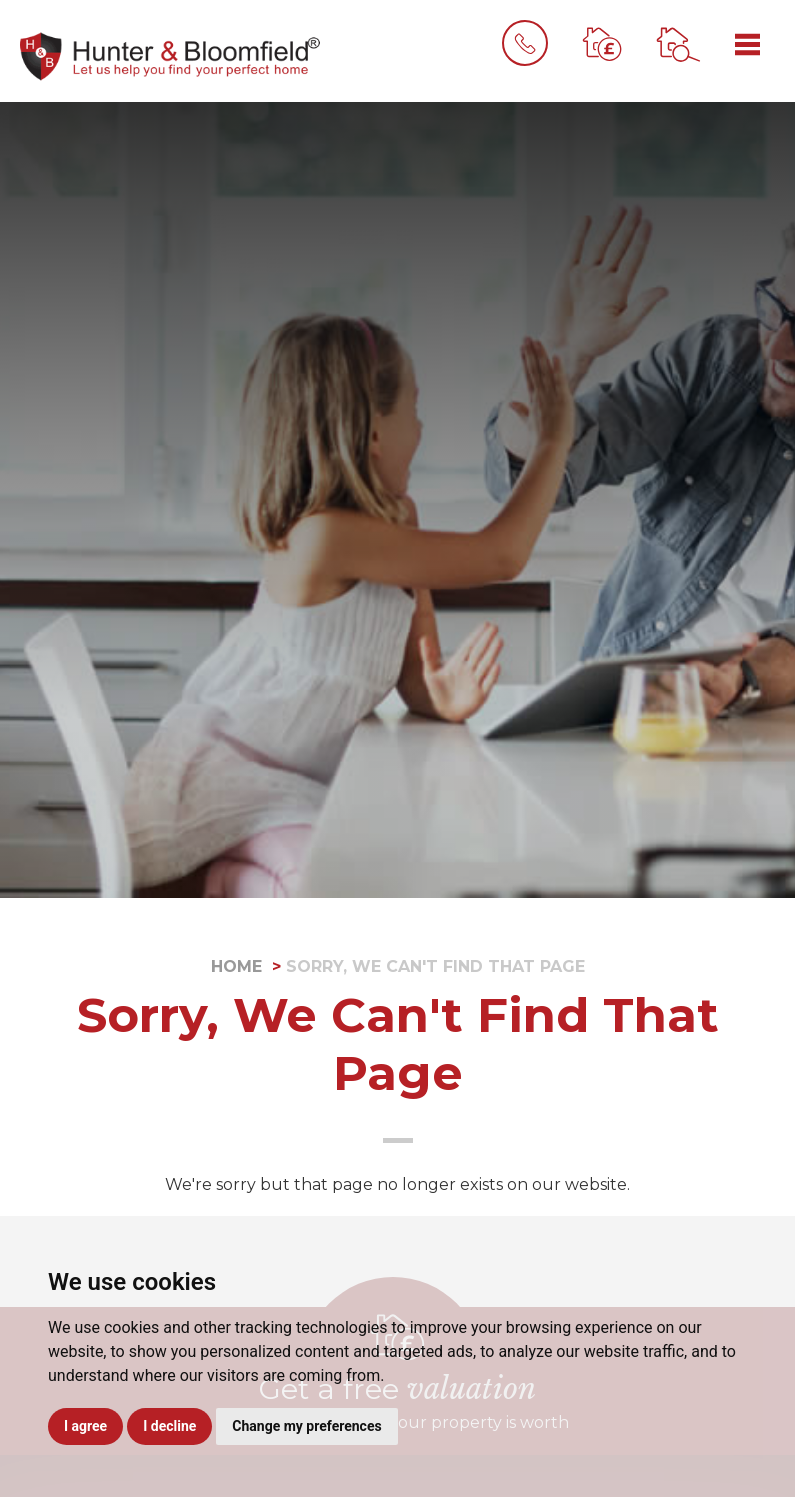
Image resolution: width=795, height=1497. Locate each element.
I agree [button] (85, 1426)
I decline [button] (169, 1426)
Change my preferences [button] (306, 1426)
